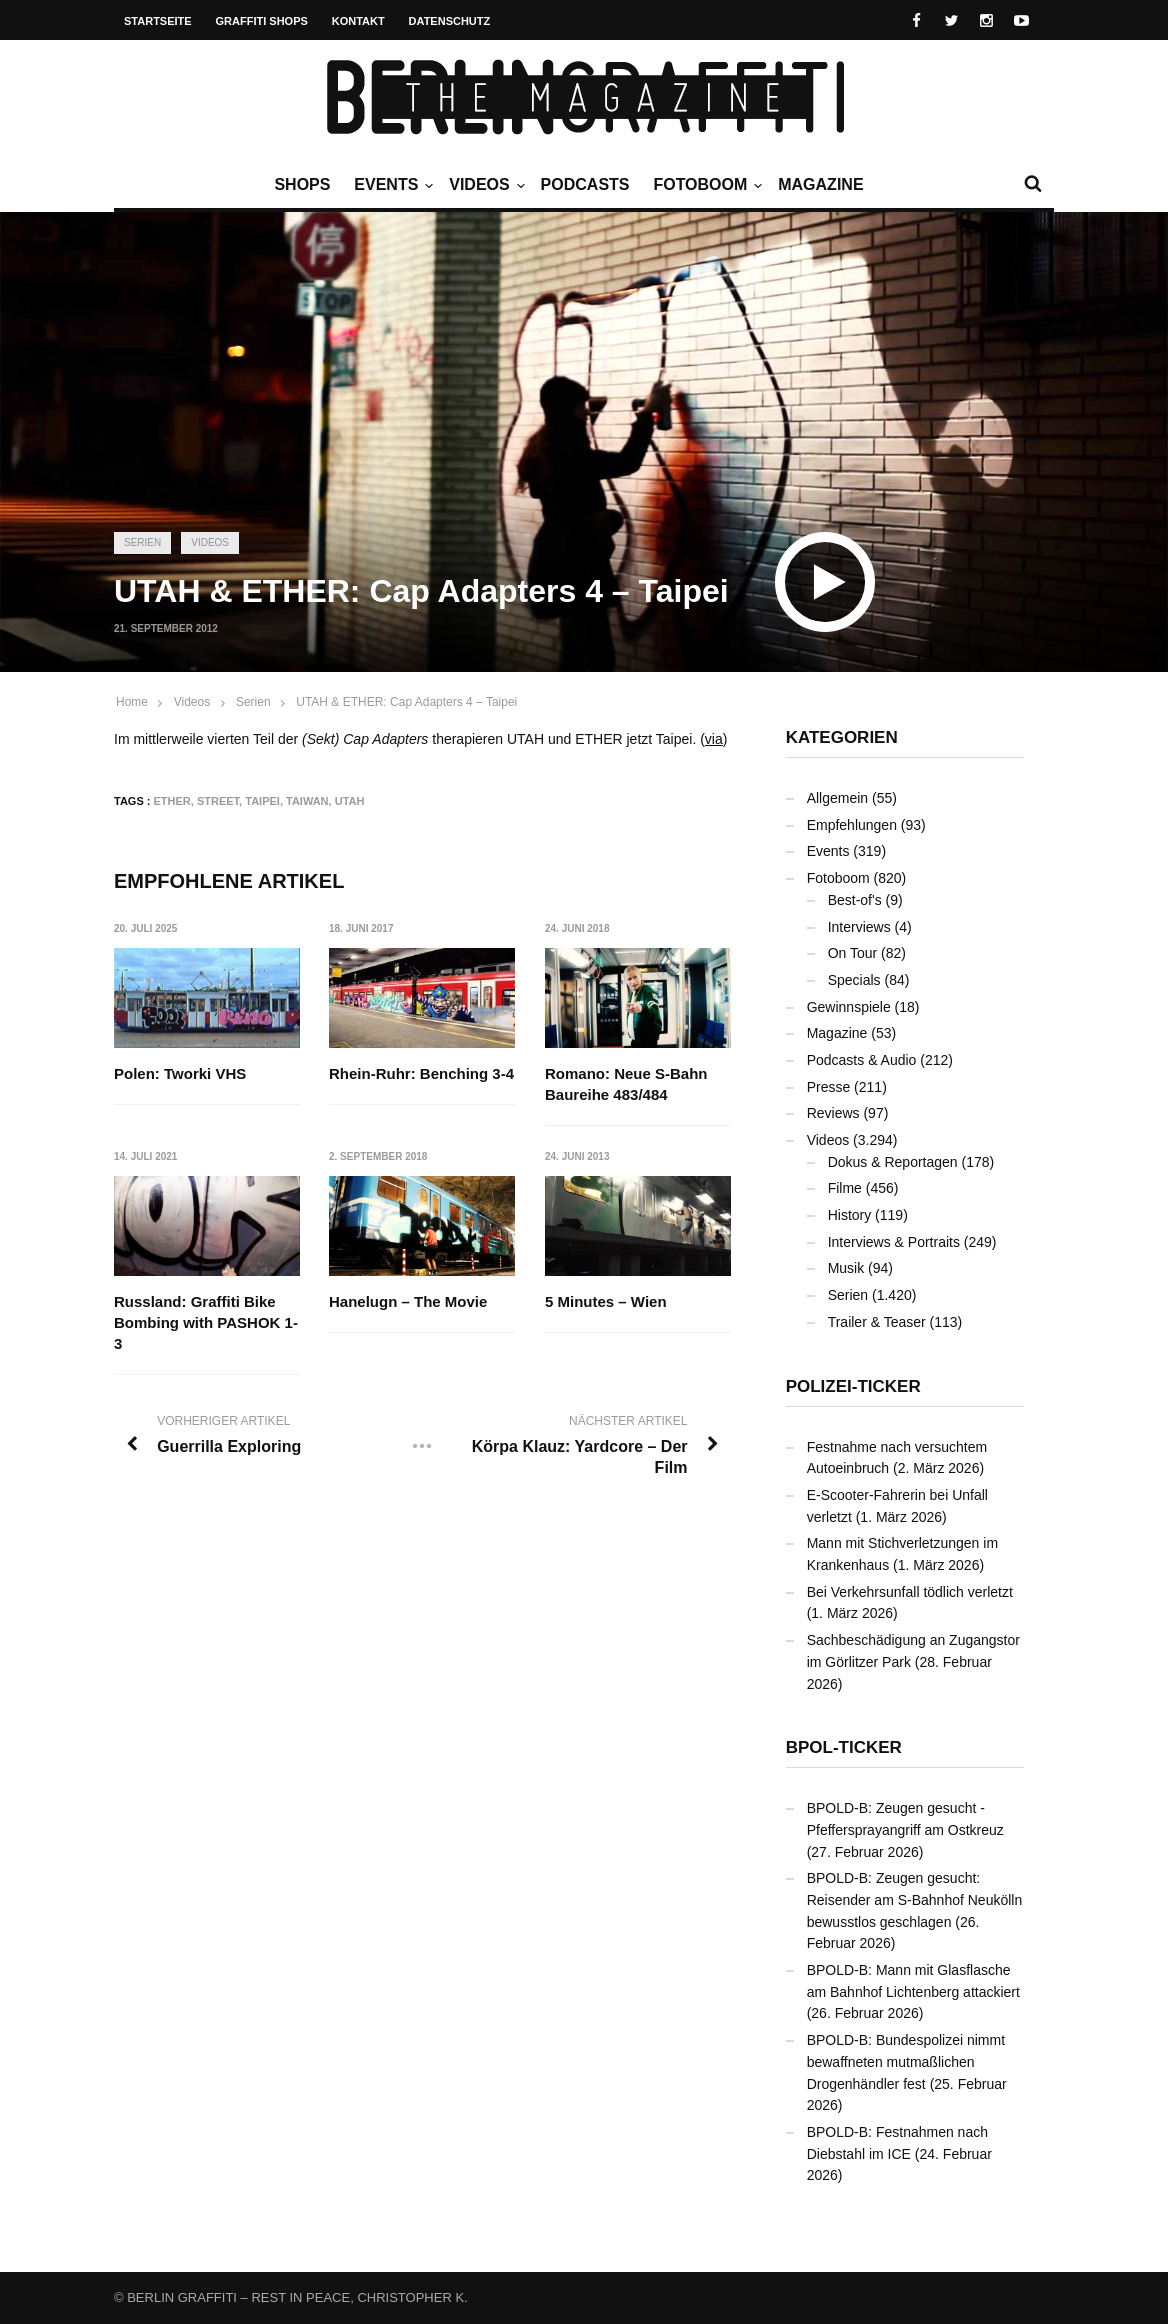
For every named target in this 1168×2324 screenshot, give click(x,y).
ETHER (172, 801)
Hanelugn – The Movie (409, 1302)
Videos (484, 185)
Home (132, 702)
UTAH (350, 801)
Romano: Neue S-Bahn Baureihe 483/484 (626, 1084)
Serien (142, 542)
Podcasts (585, 184)
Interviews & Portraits (894, 1242)
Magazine (820, 184)
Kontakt (358, 21)
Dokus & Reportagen (893, 1162)
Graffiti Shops (262, 21)
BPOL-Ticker (844, 1747)
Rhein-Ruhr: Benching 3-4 (422, 1073)
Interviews (859, 927)
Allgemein (837, 798)
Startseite (158, 21)
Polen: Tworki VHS (180, 1073)
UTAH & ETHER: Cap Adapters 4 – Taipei (406, 702)
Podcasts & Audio (862, 1060)
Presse (829, 1087)
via (714, 739)
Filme (845, 1188)
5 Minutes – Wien (606, 1302)
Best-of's (855, 900)
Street (218, 801)
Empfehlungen (852, 825)
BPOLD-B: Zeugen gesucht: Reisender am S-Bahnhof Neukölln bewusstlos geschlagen (915, 1899)
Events (391, 185)
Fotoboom (705, 185)
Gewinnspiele (849, 1007)
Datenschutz (450, 21)
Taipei (262, 801)
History (850, 1215)
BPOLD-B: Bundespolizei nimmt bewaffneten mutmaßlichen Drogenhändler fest (906, 2061)
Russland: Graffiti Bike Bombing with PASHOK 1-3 (206, 1323)
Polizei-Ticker (853, 1386)
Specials (854, 980)
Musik (846, 1268)
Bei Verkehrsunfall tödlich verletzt (910, 1592)
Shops (302, 184)
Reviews (833, 1113)
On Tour (853, 953)
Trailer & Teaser (877, 1322)
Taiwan (307, 801)
